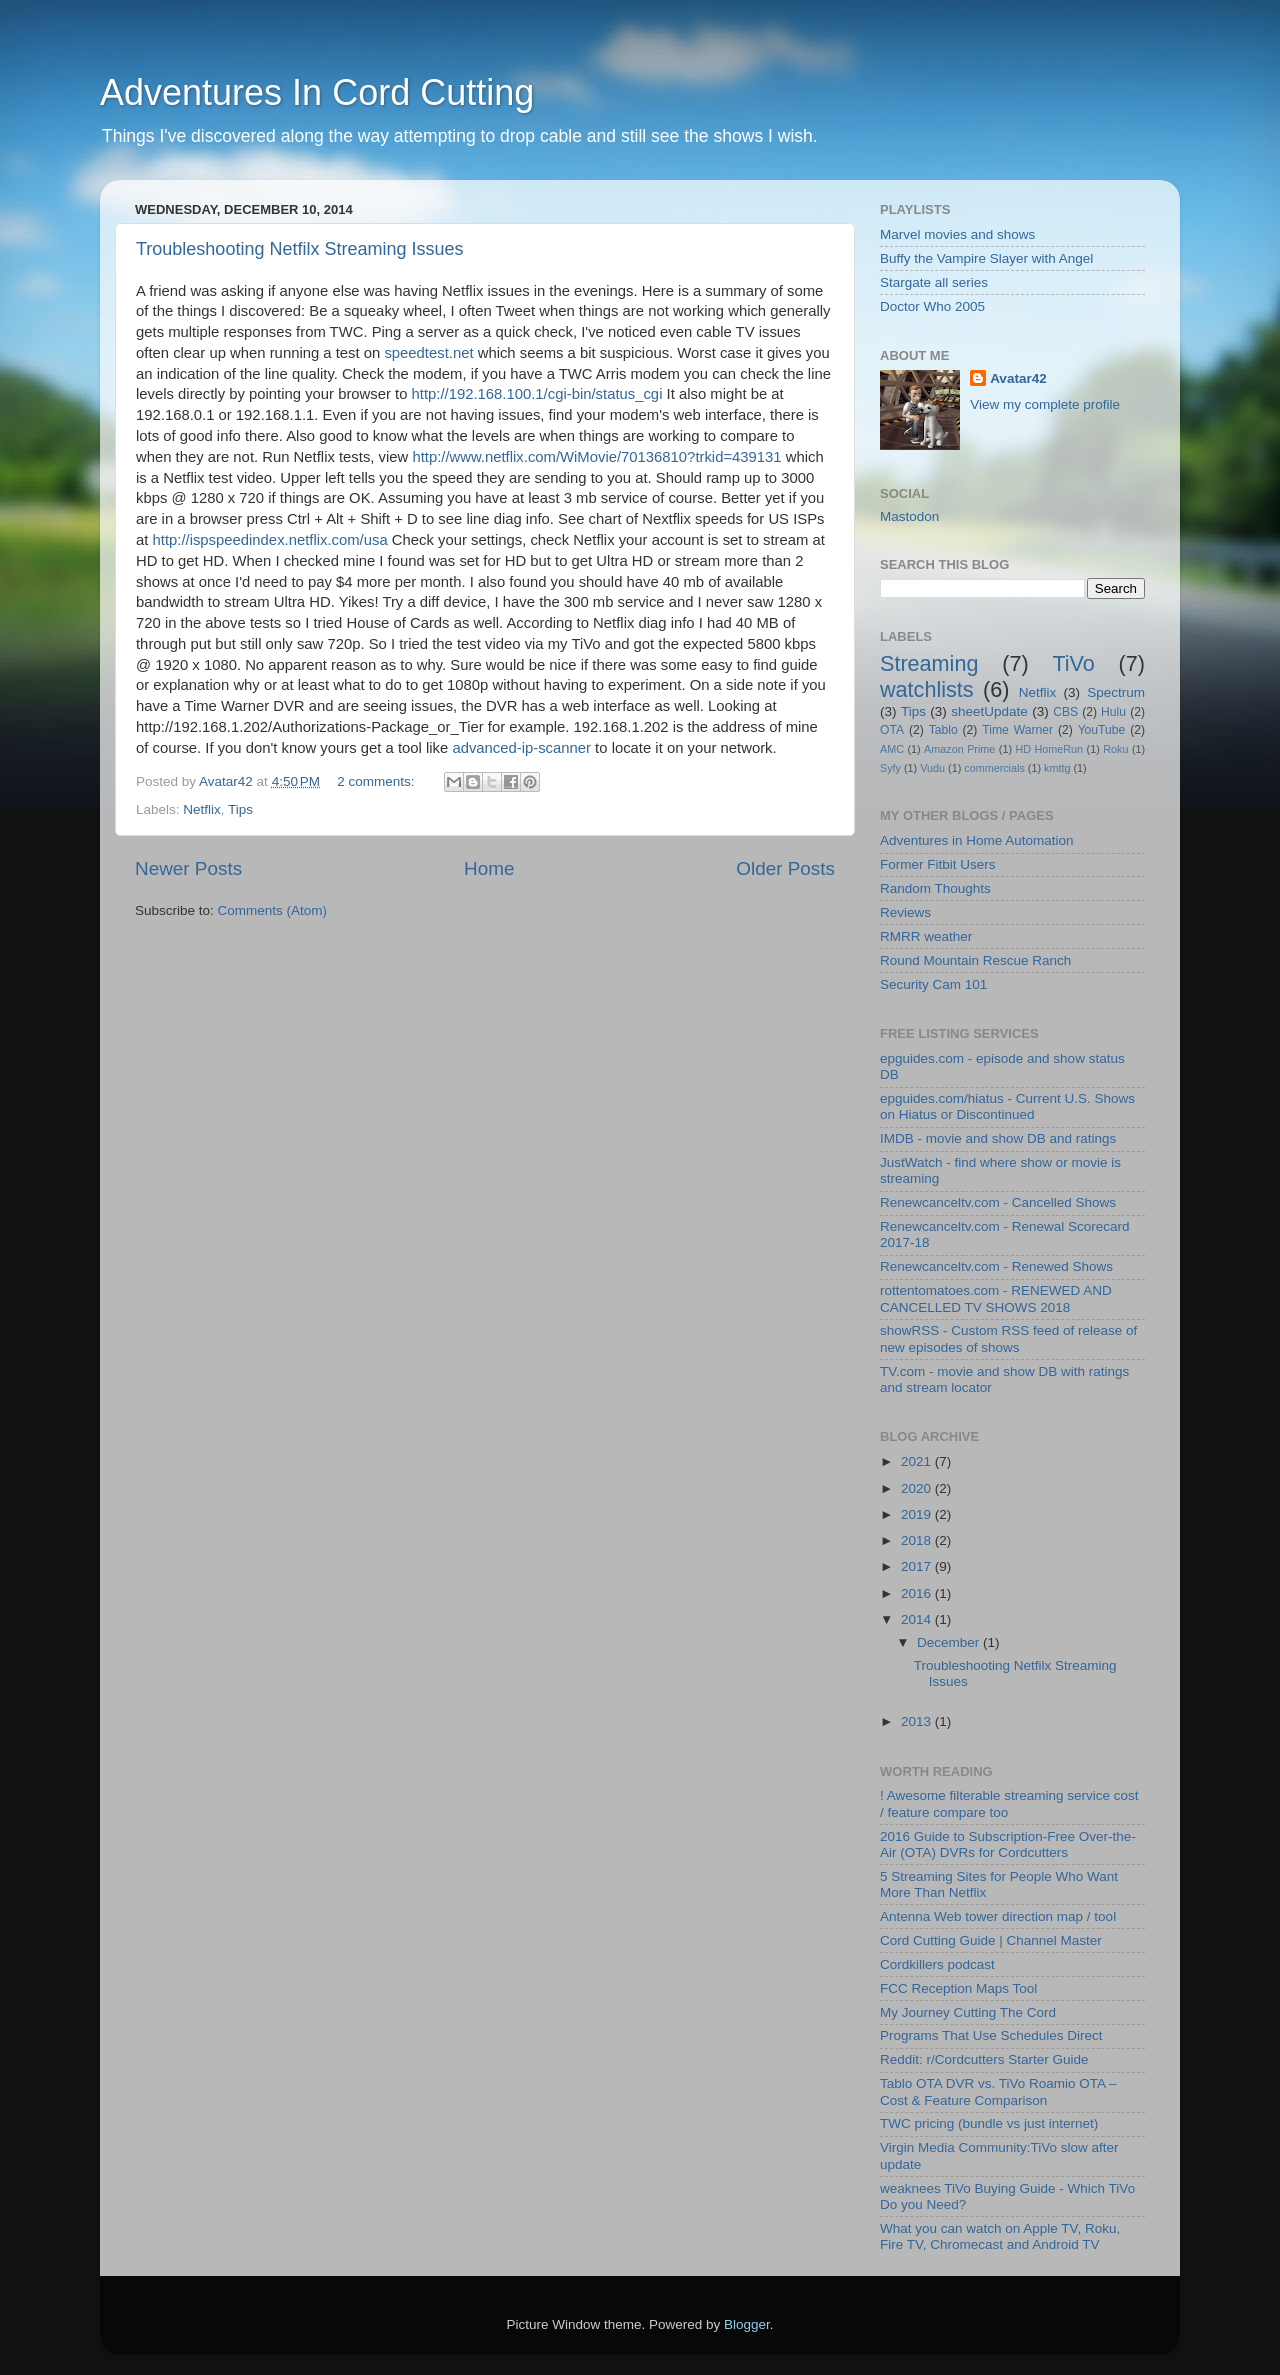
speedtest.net (428, 353)
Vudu (932, 768)
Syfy (890, 768)
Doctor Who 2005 (932, 306)
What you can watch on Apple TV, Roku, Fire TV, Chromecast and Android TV (1000, 2236)
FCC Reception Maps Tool (958, 1988)
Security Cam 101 (933, 984)
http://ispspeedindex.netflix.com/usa (270, 540)
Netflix (202, 809)
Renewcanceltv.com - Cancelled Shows (998, 1202)
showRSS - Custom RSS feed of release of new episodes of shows (1008, 1338)
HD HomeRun (1049, 749)
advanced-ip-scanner (521, 748)
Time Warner (1017, 730)
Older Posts (785, 868)
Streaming (929, 663)
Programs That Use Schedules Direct (991, 2035)
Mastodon (909, 516)
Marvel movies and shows (957, 234)
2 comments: (377, 781)
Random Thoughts (935, 888)
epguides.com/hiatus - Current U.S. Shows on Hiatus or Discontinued (1007, 1106)
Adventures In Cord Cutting (317, 92)
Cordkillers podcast (937, 1964)
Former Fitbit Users (938, 864)
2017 (918, 1566)
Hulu (1113, 712)
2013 (918, 1721)
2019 (918, 1514)
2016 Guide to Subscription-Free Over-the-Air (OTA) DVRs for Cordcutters (1008, 1844)
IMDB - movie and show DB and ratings (998, 1138)
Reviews (905, 912)
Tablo (943, 730)
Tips (240, 809)
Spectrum (1116, 692)
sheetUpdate (989, 711)
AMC (892, 749)
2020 (918, 1488)
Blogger (747, 2324)
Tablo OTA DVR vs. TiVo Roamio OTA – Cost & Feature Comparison (998, 2091)
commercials (994, 768)
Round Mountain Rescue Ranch (975, 960)
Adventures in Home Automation (977, 840)
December (950, 1642)
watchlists (927, 689)
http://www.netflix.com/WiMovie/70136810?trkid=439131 (596, 457)
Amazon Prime (959, 749)
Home (489, 868)
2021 (918, 1461)
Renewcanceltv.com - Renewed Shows (996, 1266)
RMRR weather (926, 936)
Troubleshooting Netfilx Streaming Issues (300, 249)
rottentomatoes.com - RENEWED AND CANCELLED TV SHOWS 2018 (996, 1298)
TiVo (1073, 663)
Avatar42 (1018, 378)
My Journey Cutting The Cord (968, 2012)
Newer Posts (188, 868)
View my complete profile (1045, 404)
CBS (1065, 712)
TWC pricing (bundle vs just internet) (989, 2123)
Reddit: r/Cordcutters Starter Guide (984, 2059)
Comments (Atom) (273, 910)
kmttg (1057, 768)
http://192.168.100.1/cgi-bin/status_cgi (537, 394)
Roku (1115, 749)
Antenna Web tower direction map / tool (998, 1916)
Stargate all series (934, 282)
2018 (918, 1540)
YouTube (1102, 730)
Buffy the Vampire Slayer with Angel (986, 258)
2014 (918, 1619)
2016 (918, 1593)
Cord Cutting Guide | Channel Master (991, 1940)
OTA (892, 730)
